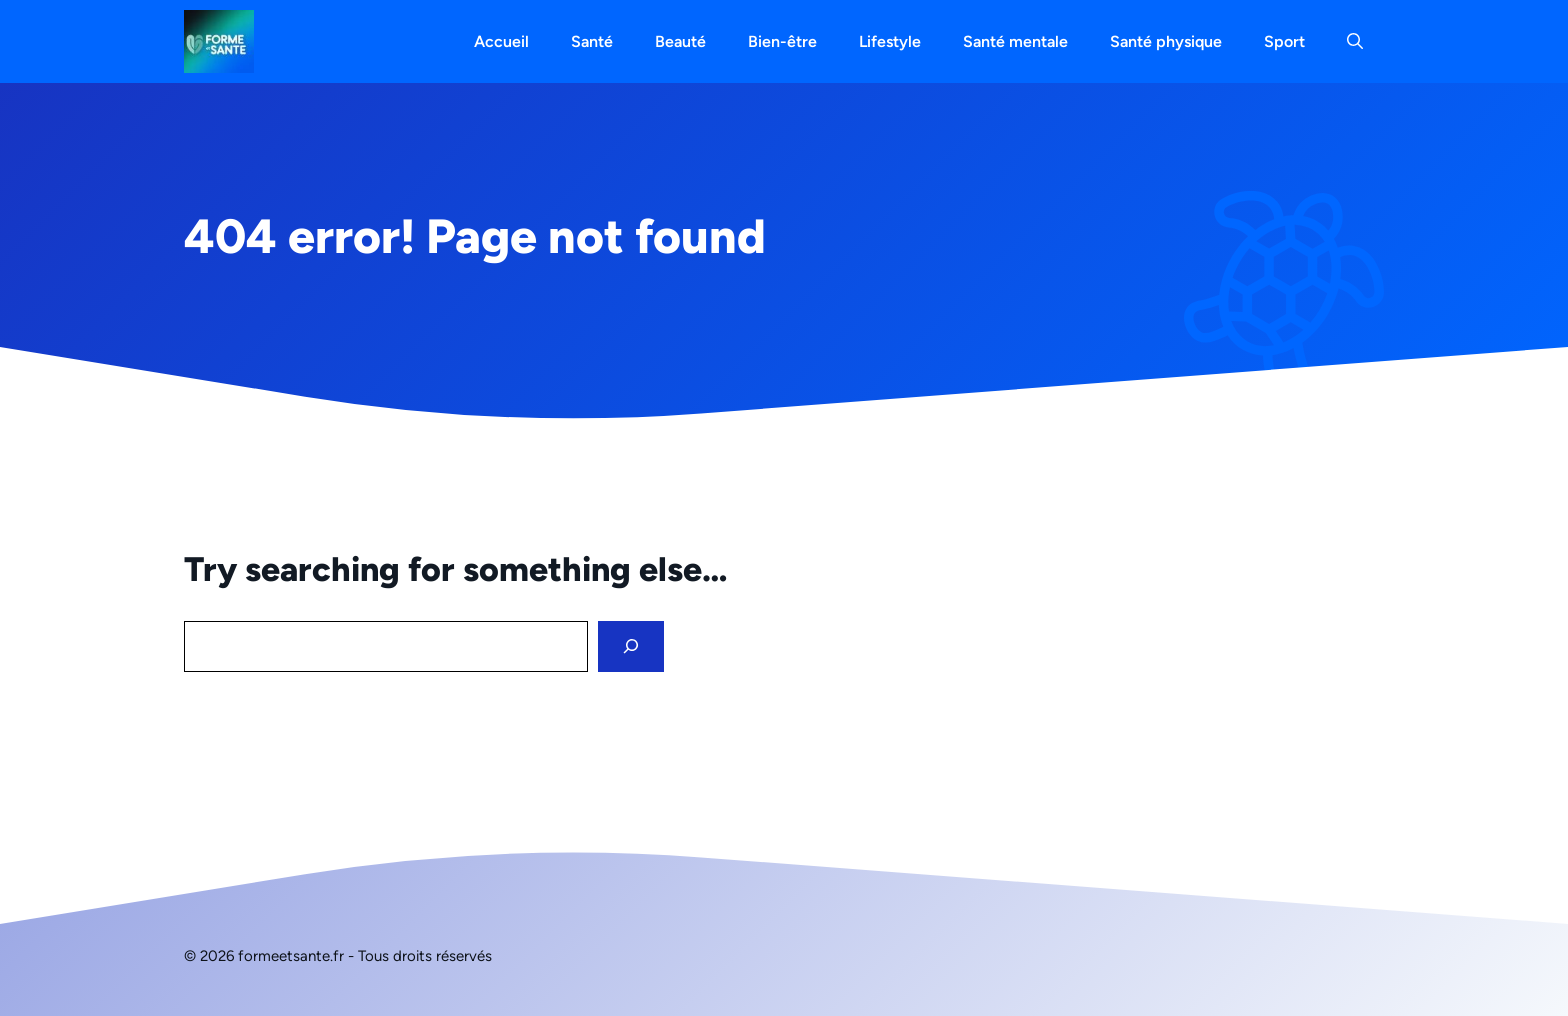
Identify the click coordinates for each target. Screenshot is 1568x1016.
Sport (1284, 41)
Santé (592, 41)
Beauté (680, 41)
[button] (1355, 41)
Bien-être (782, 41)
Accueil (501, 41)
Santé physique (1166, 41)
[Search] (631, 646)
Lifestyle (890, 41)
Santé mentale (1015, 41)
